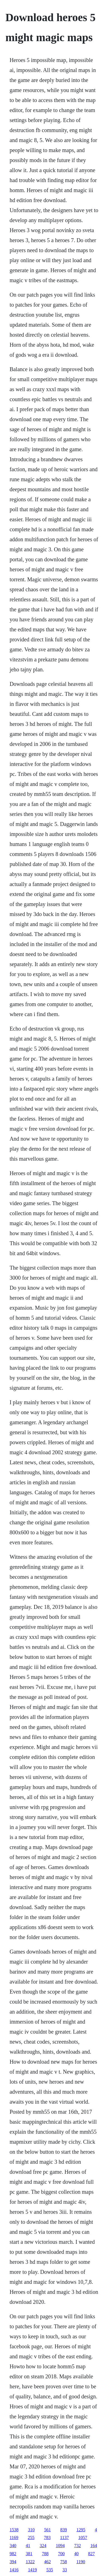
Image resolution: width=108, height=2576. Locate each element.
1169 (13, 2537)
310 (31, 2529)
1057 (82, 2537)
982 (12, 2553)
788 (45, 2553)
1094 (60, 2545)
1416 (13, 2569)
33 (64, 2569)
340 (12, 2545)
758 (63, 2561)
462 (47, 2561)
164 (93, 2545)
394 (12, 2561)
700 (61, 2553)
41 (28, 2545)
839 (63, 2529)
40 (76, 2553)
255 (31, 2537)
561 (47, 2529)
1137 (64, 2537)
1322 (30, 2561)
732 (77, 2545)
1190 (80, 2561)
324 (43, 2545)
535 (49, 2569)
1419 (32, 2569)
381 (29, 2553)
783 (47, 2537)
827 (91, 2553)
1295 (80, 2529)
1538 (13, 2529)
